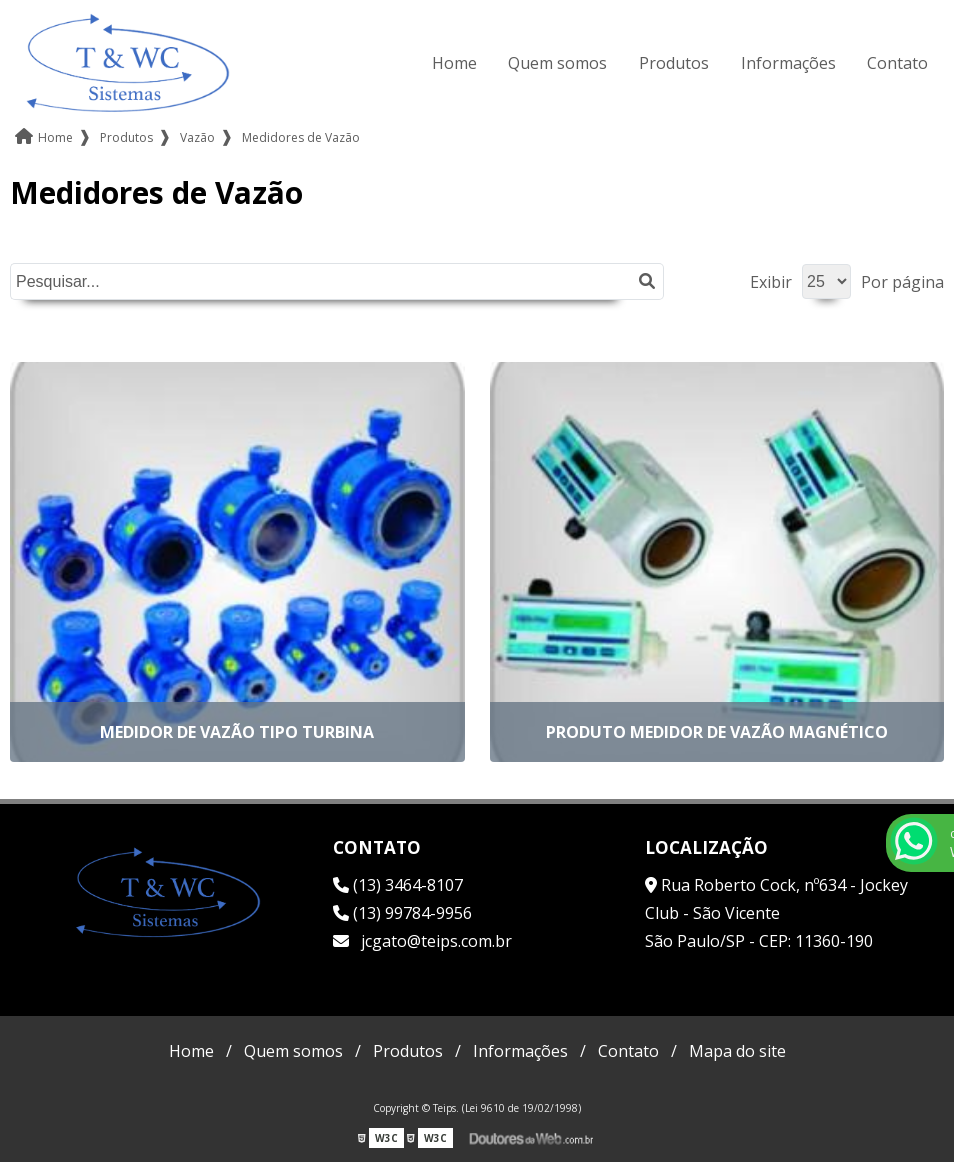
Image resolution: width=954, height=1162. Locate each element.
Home (454, 63)
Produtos (674, 63)
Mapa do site (737, 1051)
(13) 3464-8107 (398, 885)
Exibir (771, 282)
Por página (902, 282)
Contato (897, 63)
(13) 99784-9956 (402, 913)
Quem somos (557, 63)
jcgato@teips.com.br (422, 941)
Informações (788, 63)
